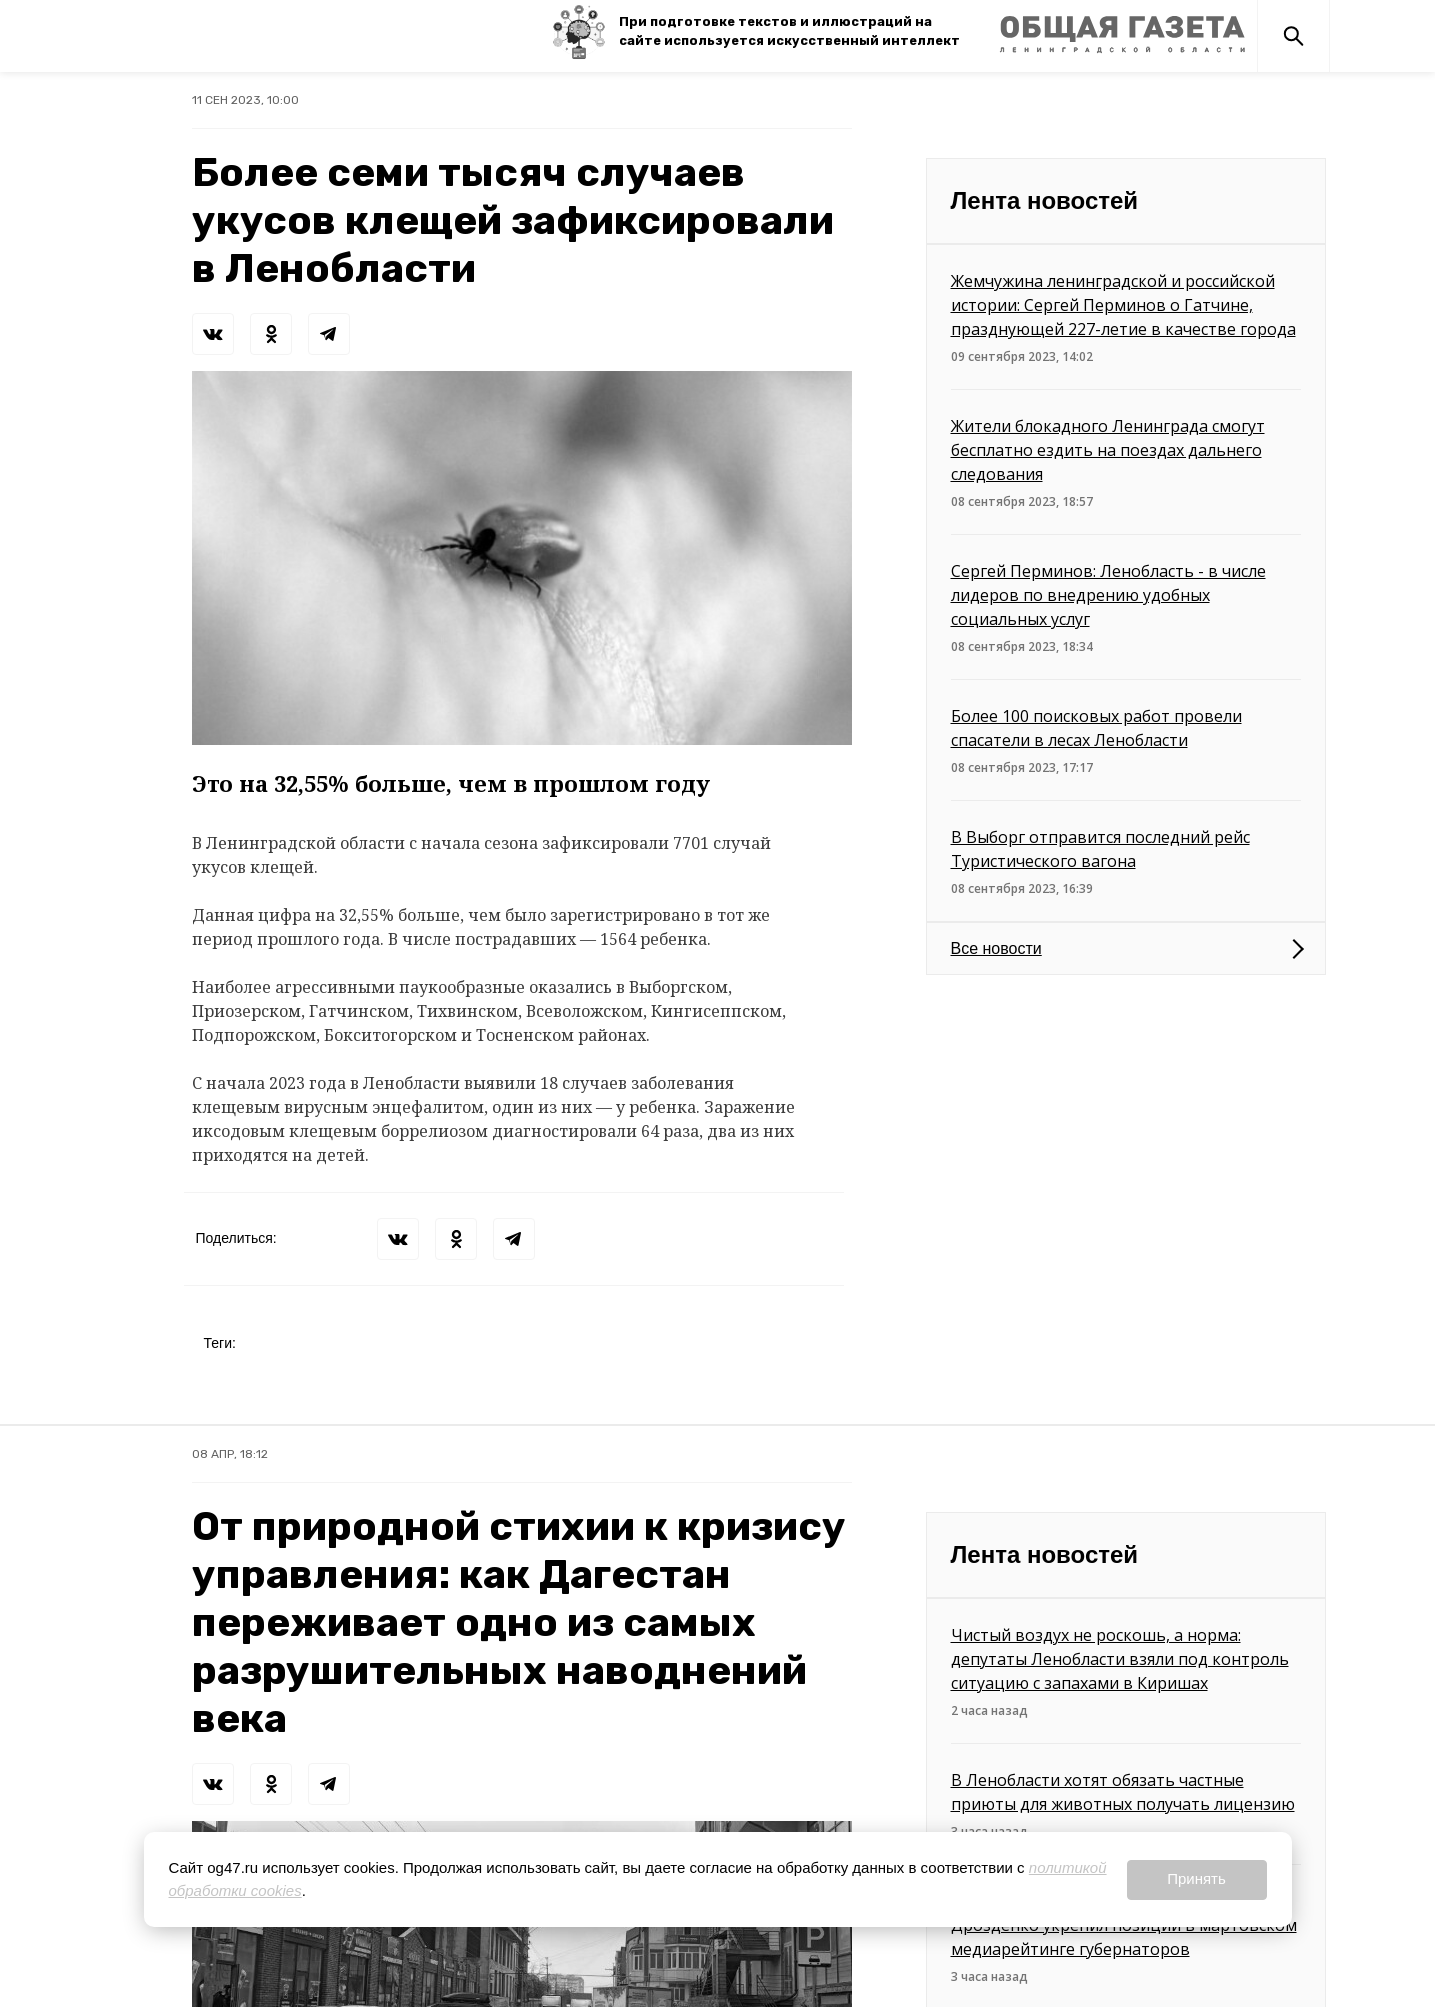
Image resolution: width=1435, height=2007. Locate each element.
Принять (1196, 1878)
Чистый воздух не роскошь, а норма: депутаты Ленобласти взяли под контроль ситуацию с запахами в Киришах (1120, 1659)
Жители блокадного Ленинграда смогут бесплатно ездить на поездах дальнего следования (1108, 450)
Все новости (996, 948)
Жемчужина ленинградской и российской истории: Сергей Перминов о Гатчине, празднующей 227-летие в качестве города (1123, 305)
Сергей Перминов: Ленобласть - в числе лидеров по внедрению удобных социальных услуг (1108, 595)
